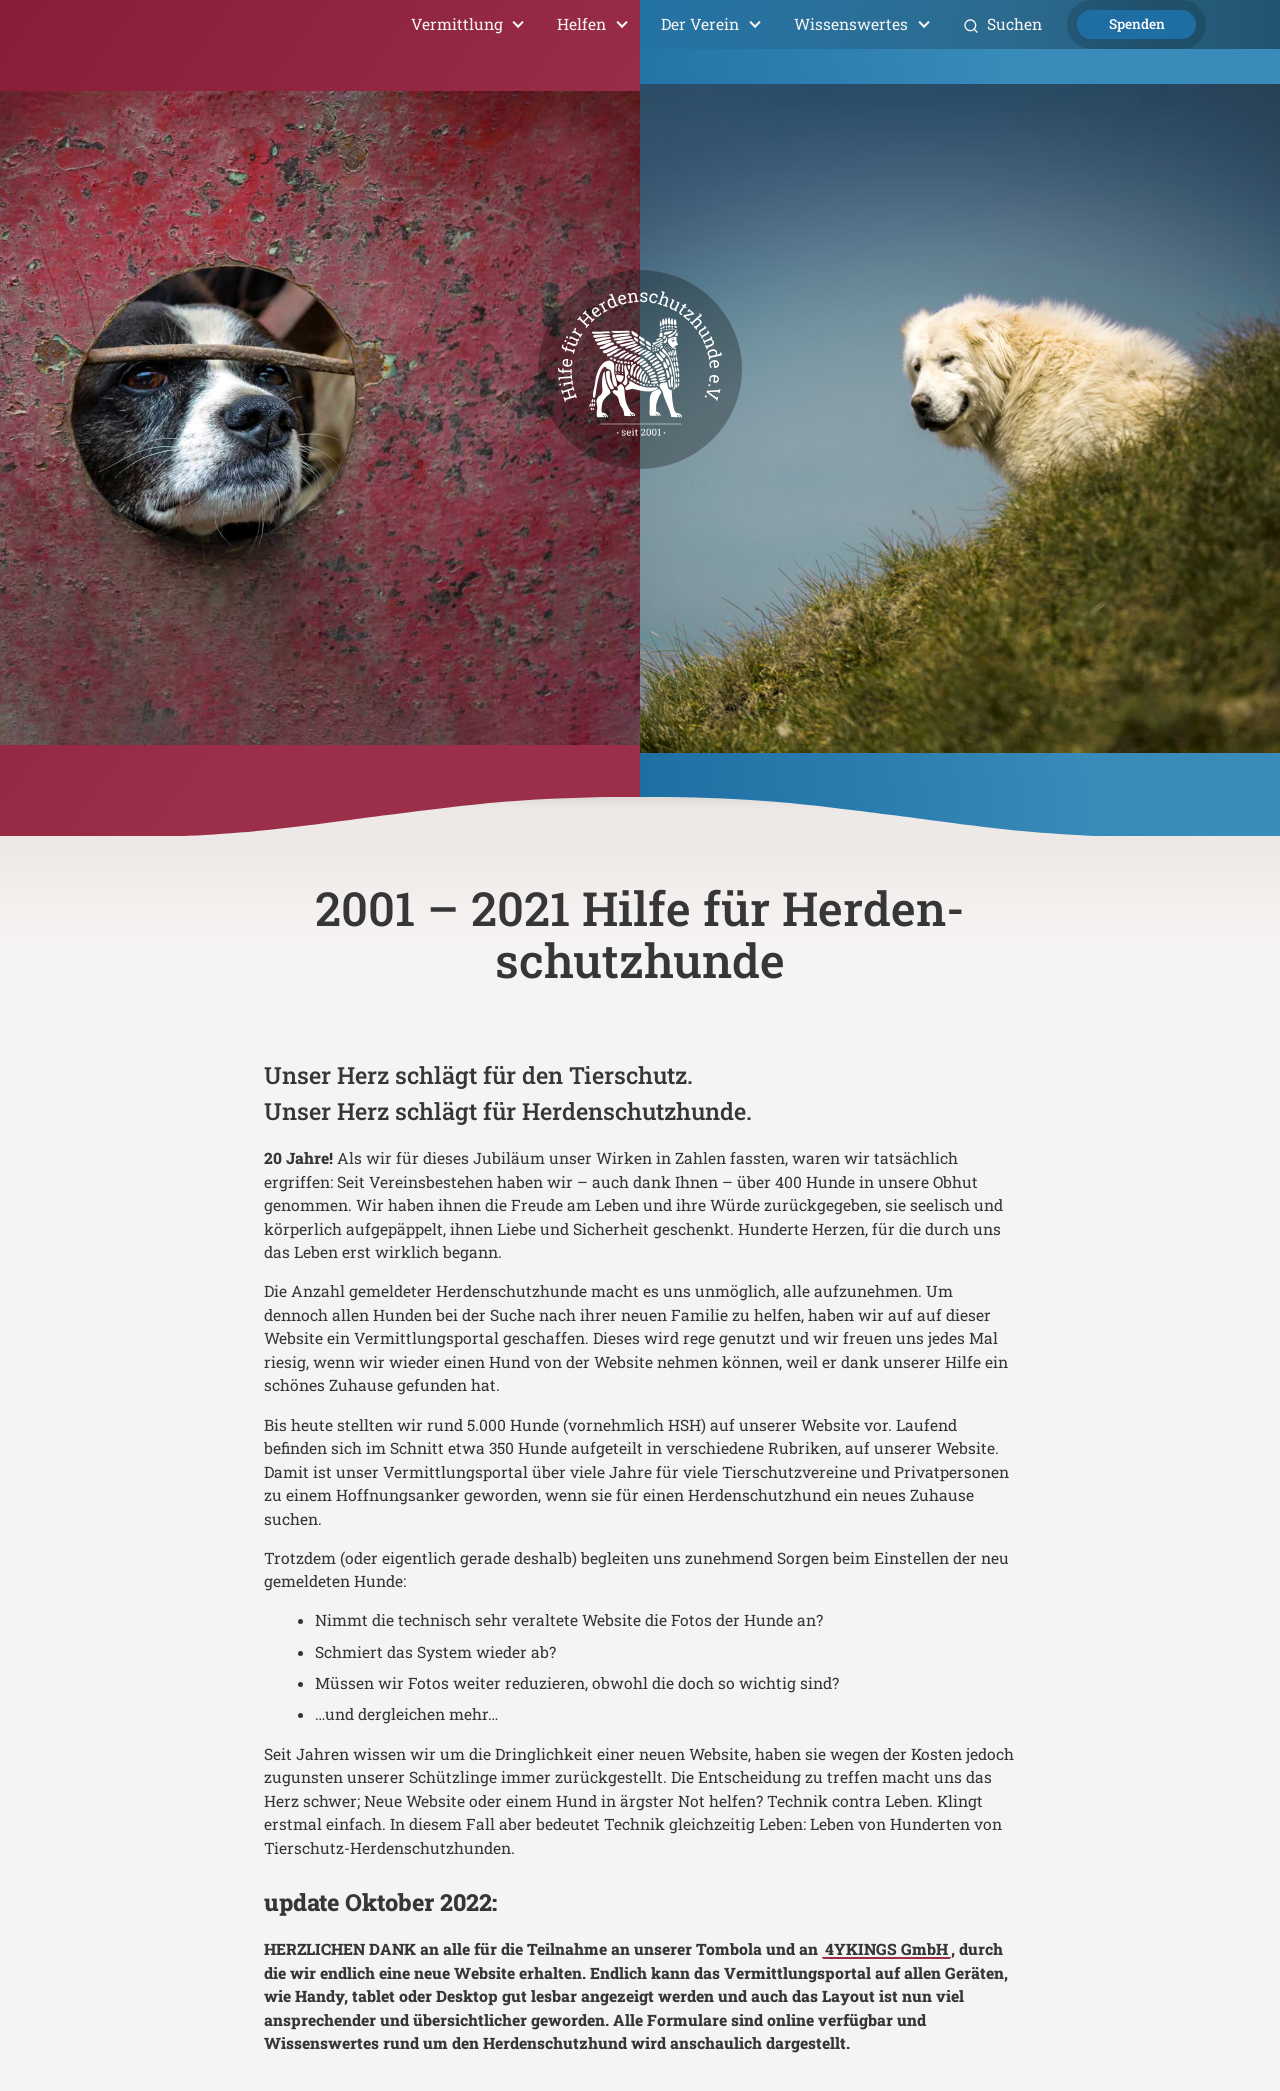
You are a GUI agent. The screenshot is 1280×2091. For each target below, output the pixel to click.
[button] (468, 24)
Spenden (1137, 24)
